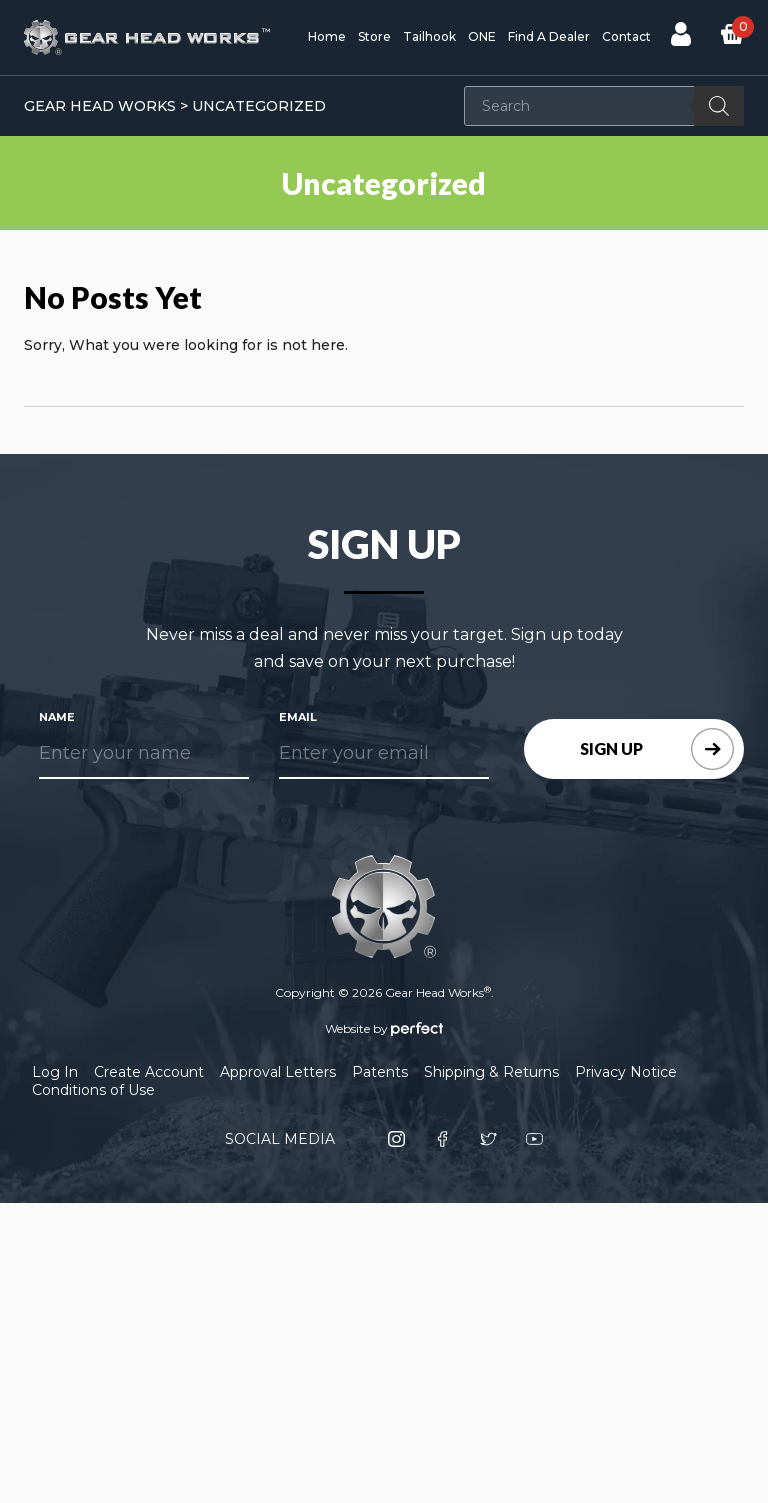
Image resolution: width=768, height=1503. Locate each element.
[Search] (719, 106)
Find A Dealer (549, 36)
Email (298, 717)
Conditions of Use (93, 1090)
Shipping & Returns (491, 1072)
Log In (55, 1072)
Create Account (149, 1072)
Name (57, 717)
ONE (482, 36)
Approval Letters (278, 1072)
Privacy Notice (626, 1072)
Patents (380, 1072)
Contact (626, 36)
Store (374, 36)
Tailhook (429, 36)
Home (327, 36)
